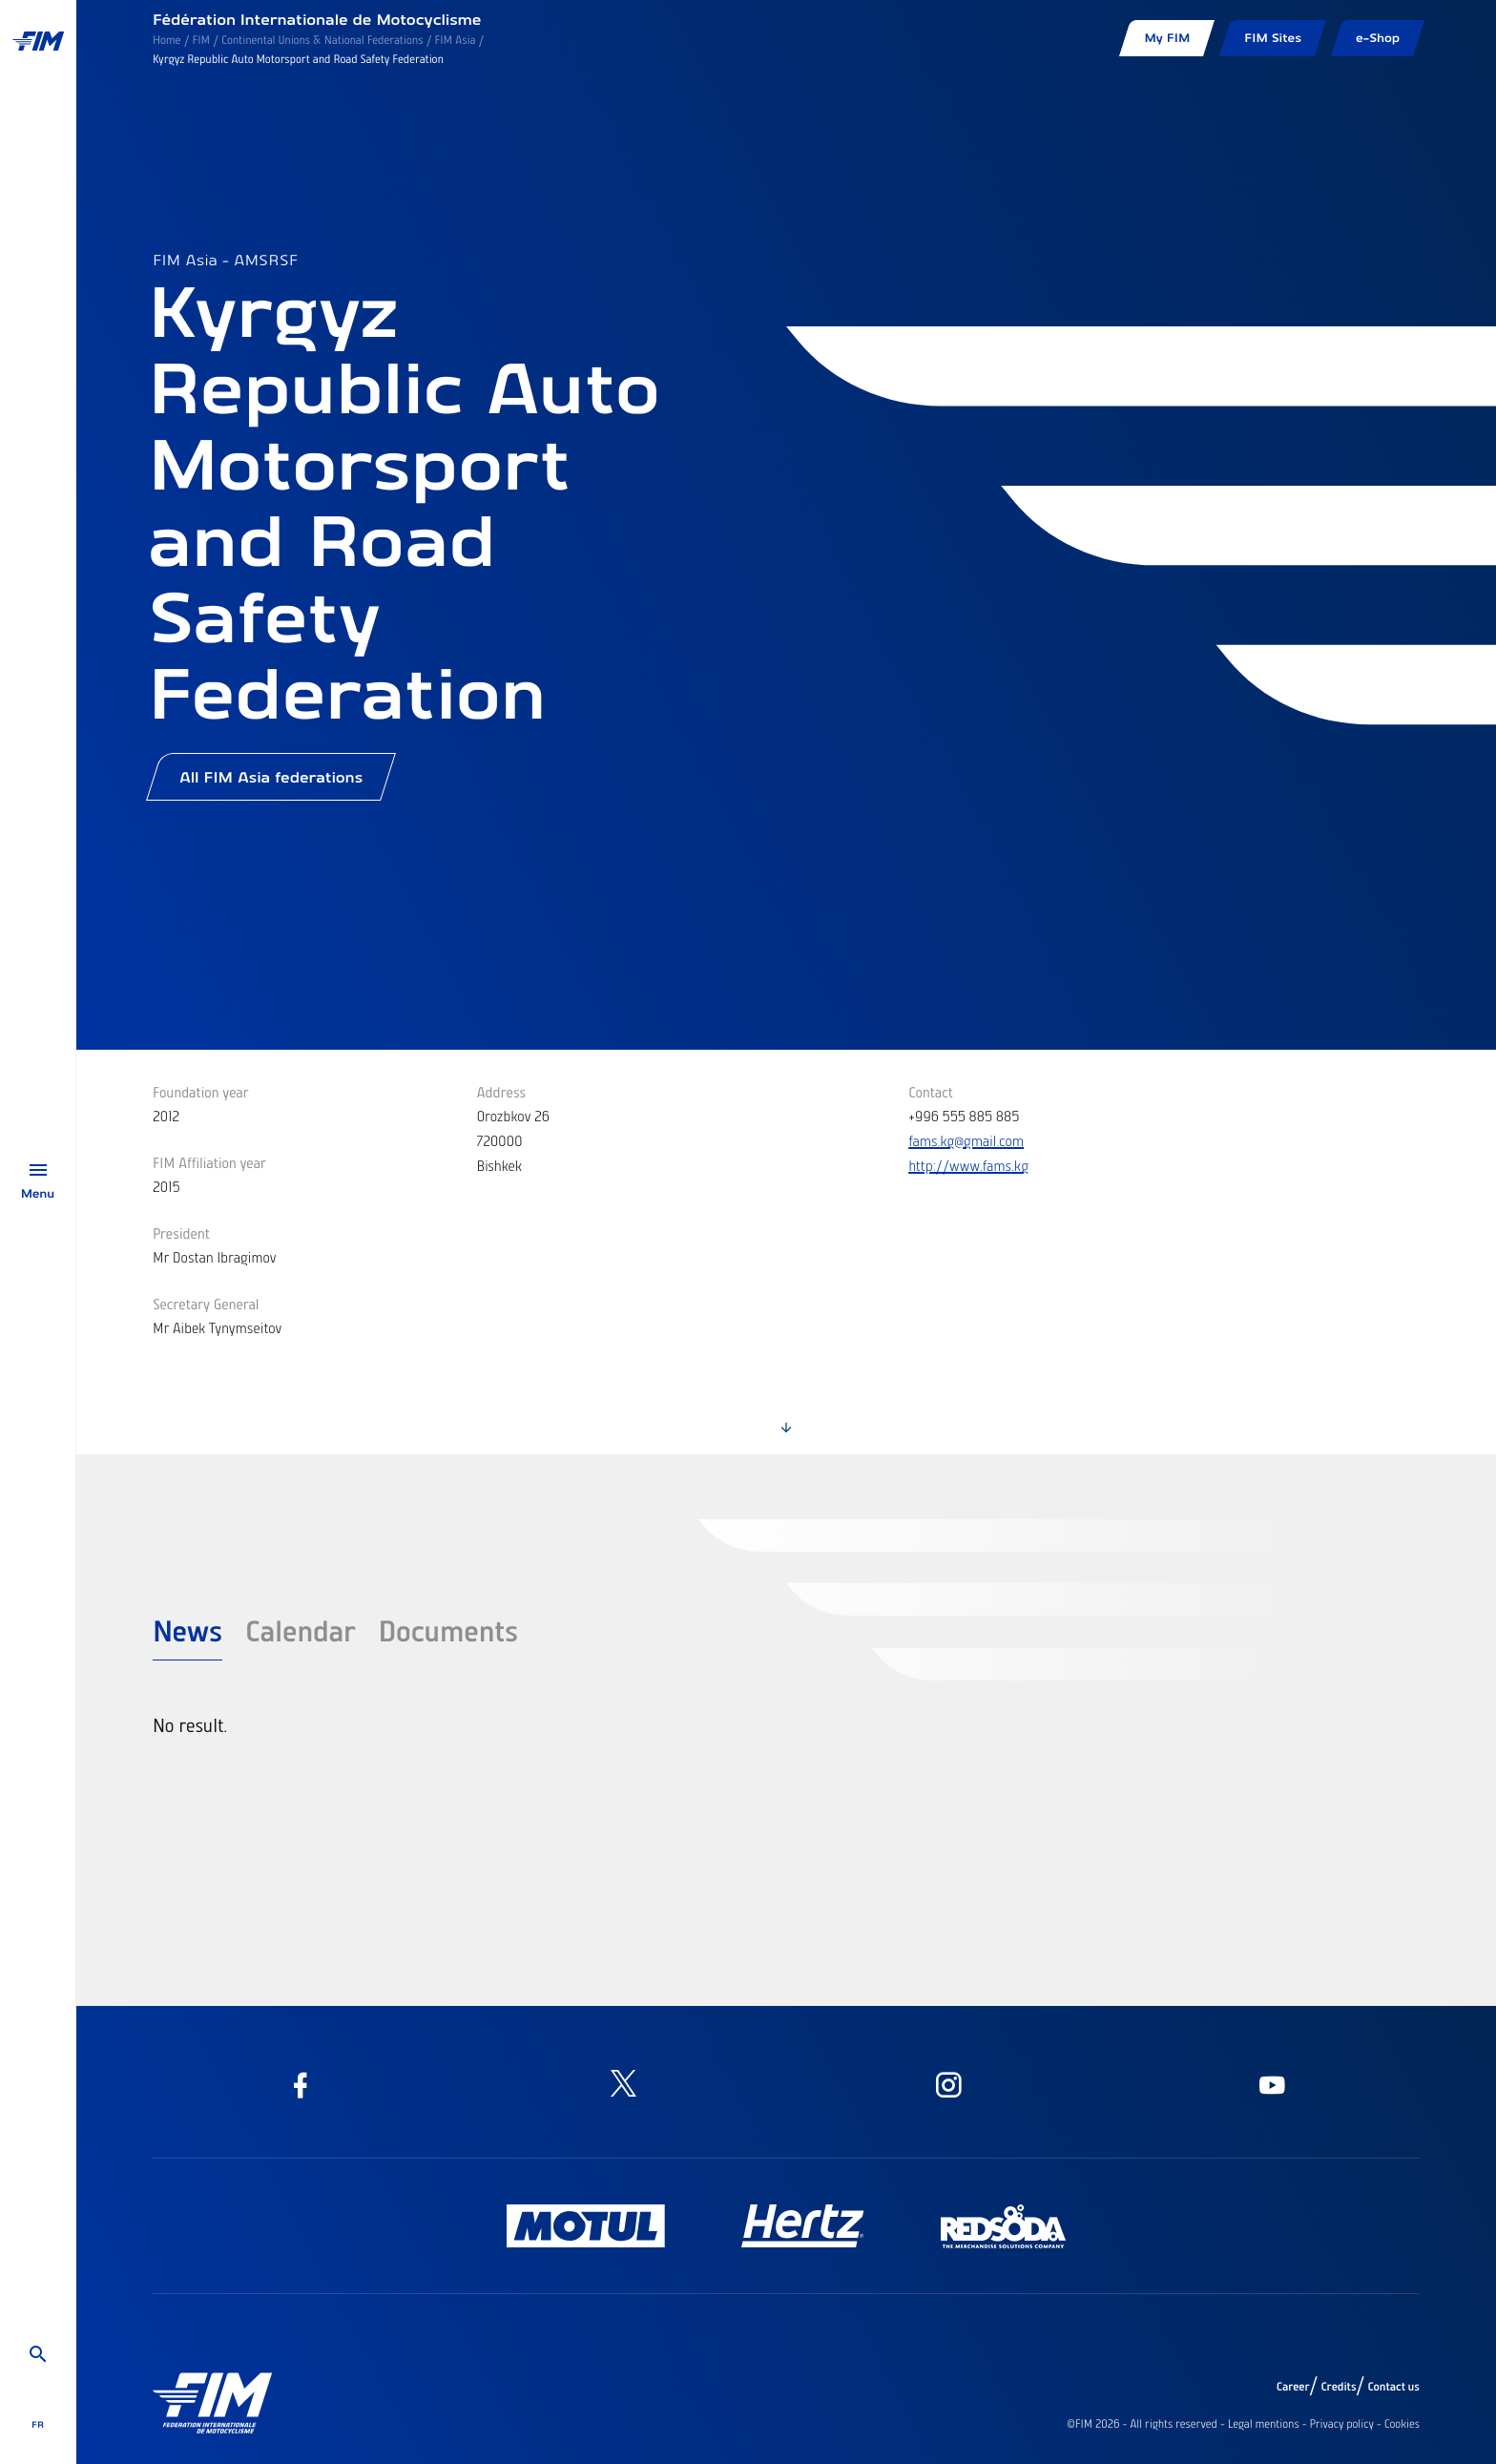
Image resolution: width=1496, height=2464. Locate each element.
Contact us (1394, 2386)
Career (1293, 2386)
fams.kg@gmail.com (966, 1140)
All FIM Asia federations (271, 776)
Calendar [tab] (300, 1630)
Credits (1338, 2386)
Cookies (1402, 2424)
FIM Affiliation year (209, 1162)
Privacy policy (1342, 2424)
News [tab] (187, 1630)
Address (502, 1091)
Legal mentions (1263, 2424)
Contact (930, 1091)
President (181, 1232)
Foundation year (201, 1091)
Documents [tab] (449, 1630)
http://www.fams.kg (968, 1165)
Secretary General (206, 1303)
